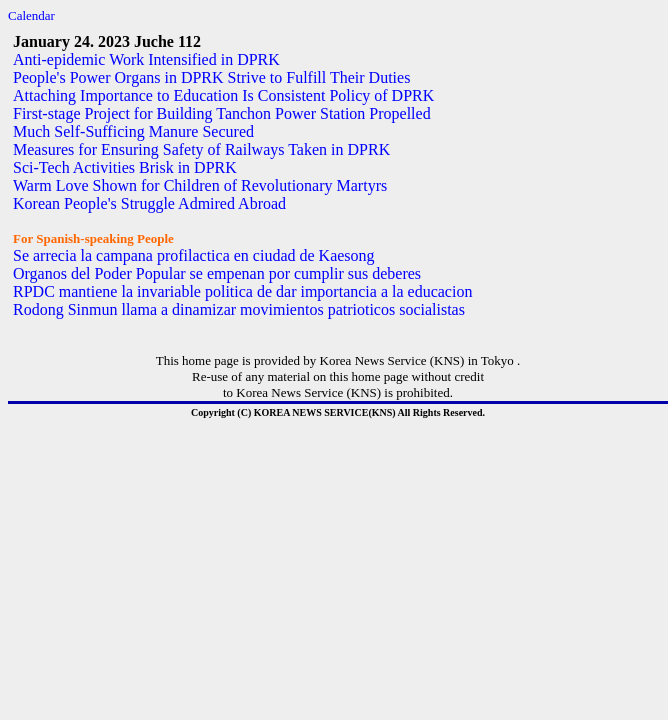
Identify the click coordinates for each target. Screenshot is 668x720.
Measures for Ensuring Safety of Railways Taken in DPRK (201, 149)
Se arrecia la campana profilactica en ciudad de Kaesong (194, 255)
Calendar (31, 15)
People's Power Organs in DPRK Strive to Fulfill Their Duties (211, 77)
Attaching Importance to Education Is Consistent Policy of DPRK (223, 95)
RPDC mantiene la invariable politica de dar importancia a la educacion (242, 291)
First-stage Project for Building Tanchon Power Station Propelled (222, 113)
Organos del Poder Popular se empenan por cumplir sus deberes (217, 273)
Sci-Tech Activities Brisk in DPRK (125, 167)
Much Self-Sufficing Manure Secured (133, 131)
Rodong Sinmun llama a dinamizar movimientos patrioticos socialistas (239, 309)
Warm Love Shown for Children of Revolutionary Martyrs (200, 185)
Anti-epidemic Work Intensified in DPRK (146, 59)
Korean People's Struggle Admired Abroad (149, 203)
